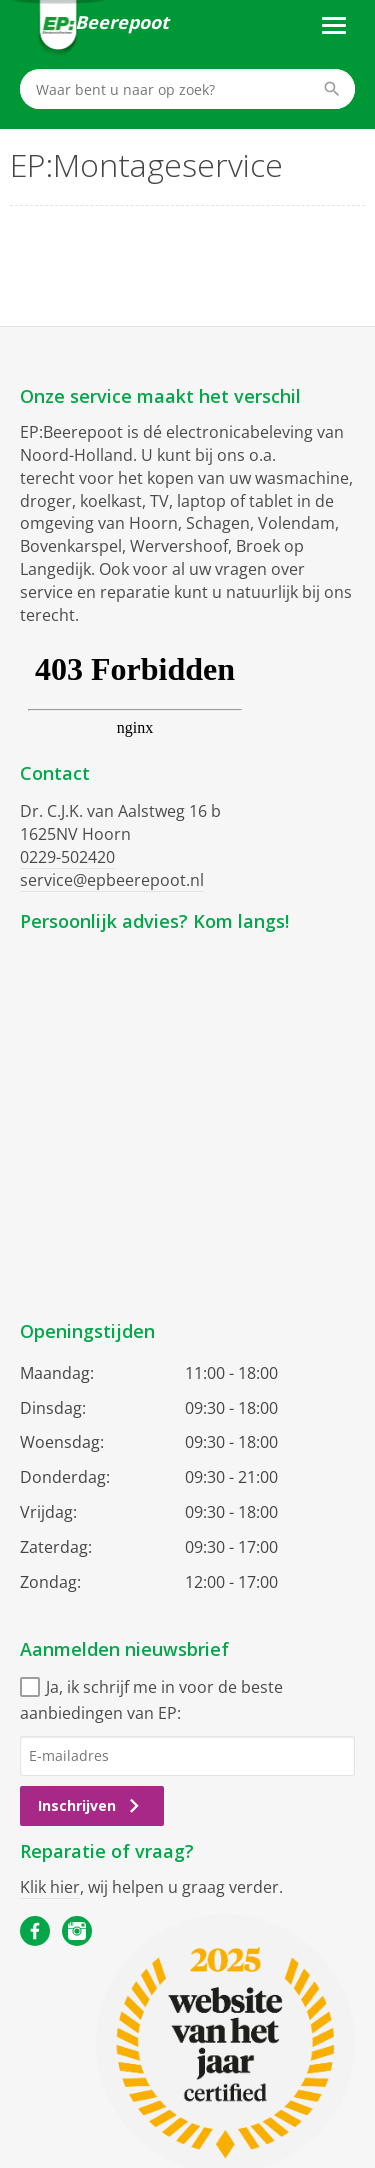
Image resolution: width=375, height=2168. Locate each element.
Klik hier (50, 1887)
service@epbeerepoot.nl (112, 880)
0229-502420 (67, 857)
